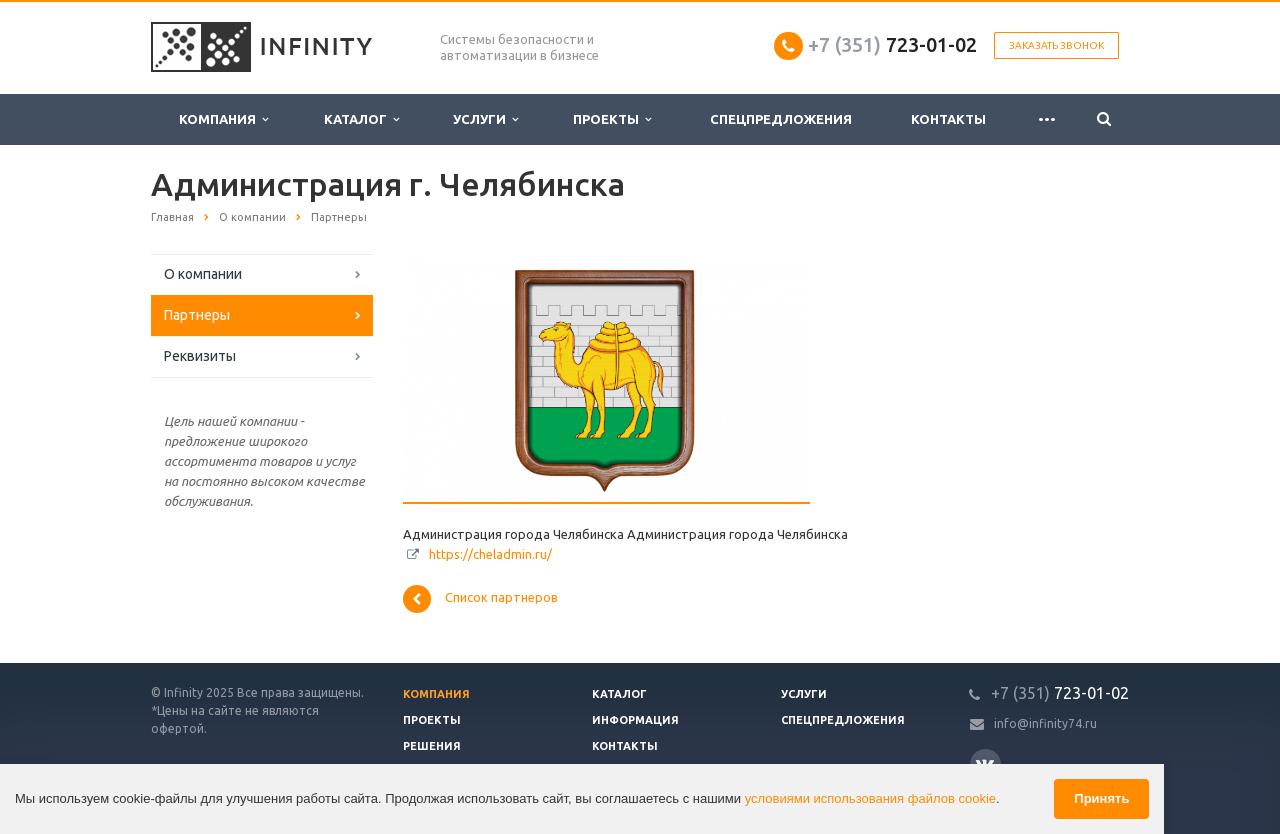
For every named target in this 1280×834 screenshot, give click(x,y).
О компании (203, 274)
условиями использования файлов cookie (870, 798)
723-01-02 (892, 44)
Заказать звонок (1056, 45)
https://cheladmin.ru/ (490, 554)
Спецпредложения (781, 119)
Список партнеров (480, 599)
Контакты (948, 119)
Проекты (612, 119)
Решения (432, 746)
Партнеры (197, 315)
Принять (1101, 798)
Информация (635, 720)
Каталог (361, 119)
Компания (223, 119)
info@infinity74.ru (1045, 723)
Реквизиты (200, 356)
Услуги (485, 119)
